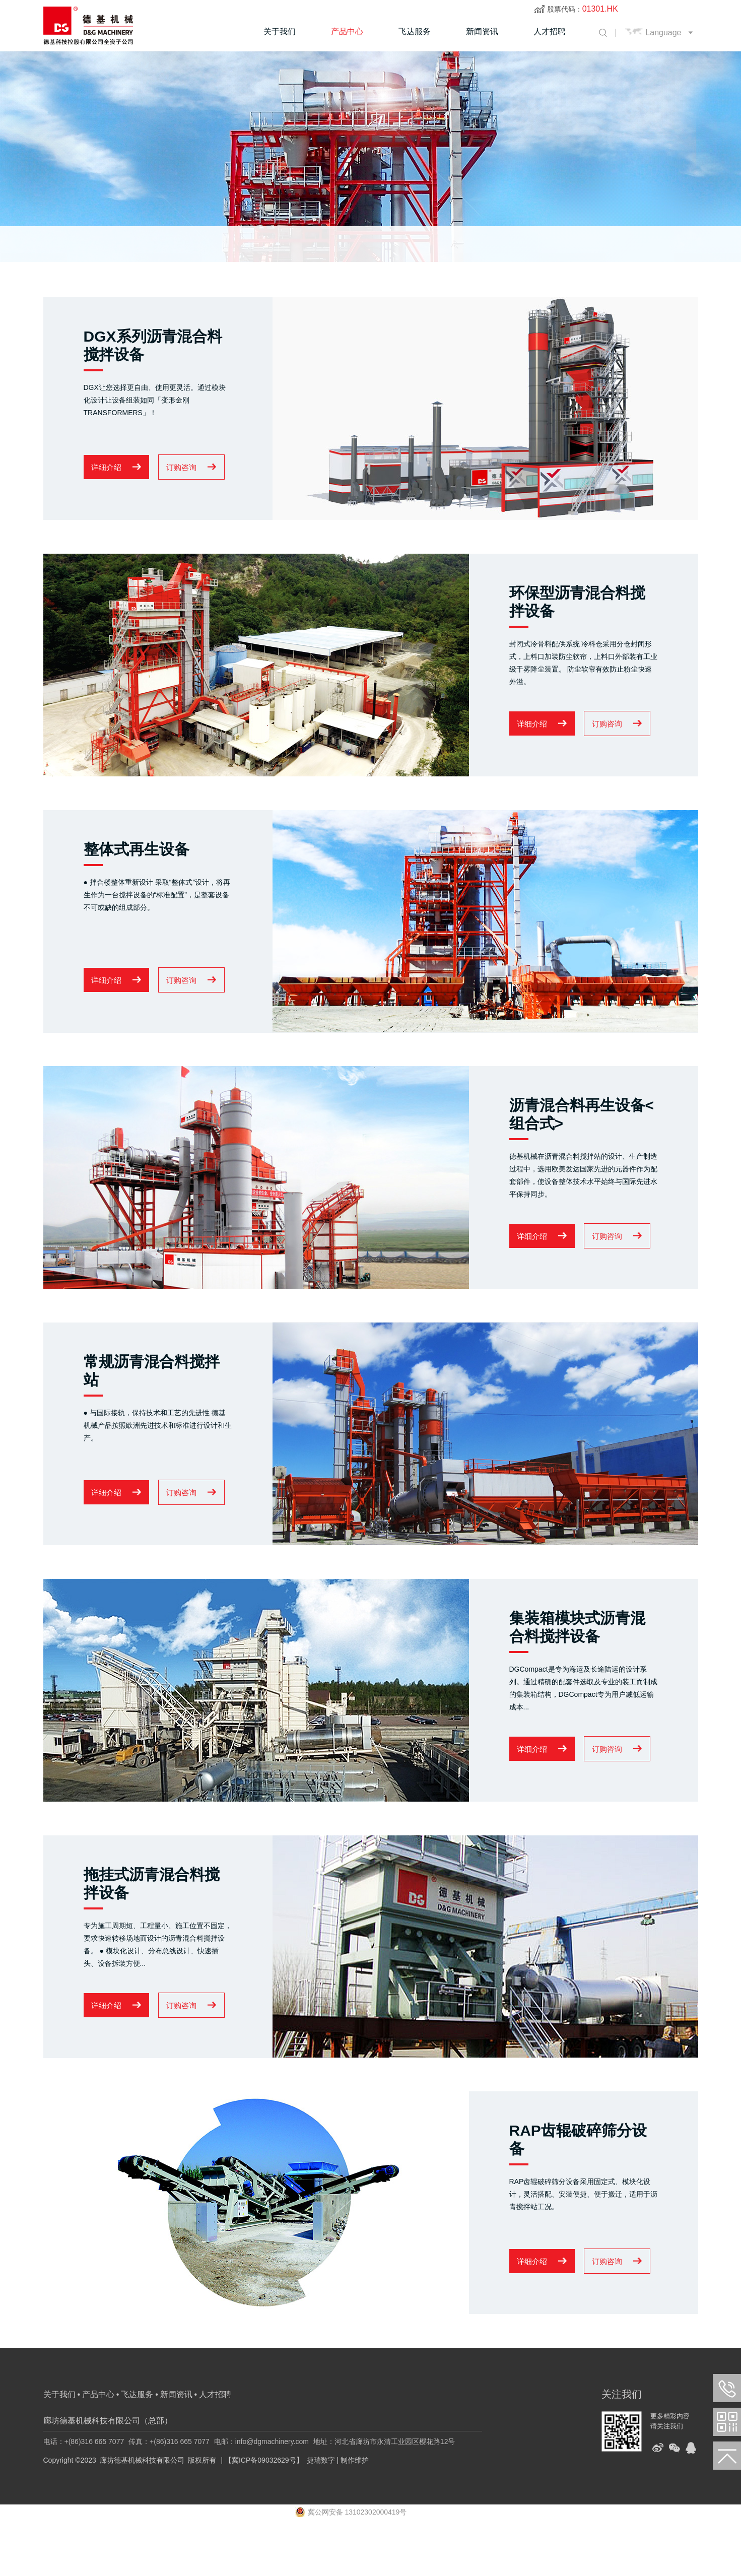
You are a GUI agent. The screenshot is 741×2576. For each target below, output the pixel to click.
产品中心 (347, 31)
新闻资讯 (482, 31)
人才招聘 (549, 31)
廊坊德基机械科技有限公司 (142, 2513)
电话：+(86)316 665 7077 (83, 2495)
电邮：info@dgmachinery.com (261, 2495)
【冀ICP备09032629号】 (264, 2513)
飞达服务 (414, 31)
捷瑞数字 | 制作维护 (338, 2513)
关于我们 (279, 31)
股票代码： (582, 9)
